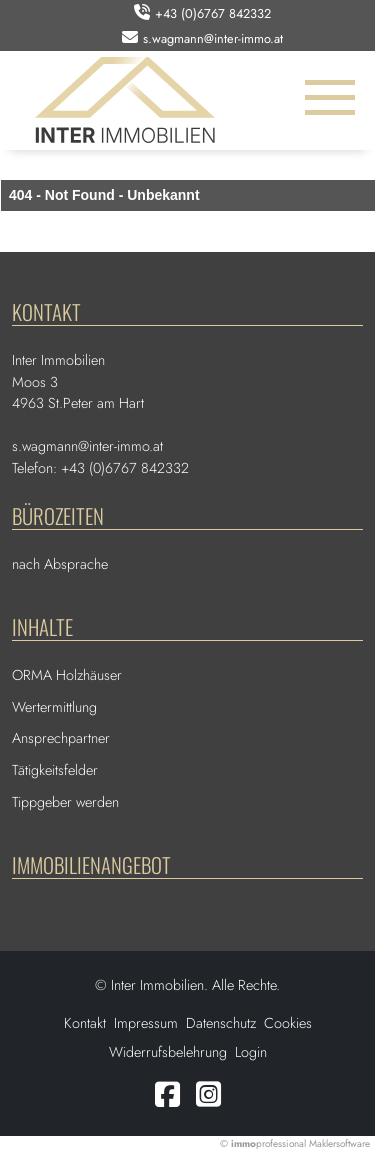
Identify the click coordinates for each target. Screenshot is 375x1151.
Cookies (288, 1023)
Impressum (146, 1023)
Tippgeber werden (65, 802)
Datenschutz (221, 1023)
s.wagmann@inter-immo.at (213, 38)
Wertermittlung (54, 707)
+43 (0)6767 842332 (213, 13)
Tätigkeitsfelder (55, 770)
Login (251, 1052)
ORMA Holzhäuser (67, 675)
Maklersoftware (339, 1143)
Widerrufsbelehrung (168, 1052)
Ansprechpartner (61, 738)
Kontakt (85, 1023)
